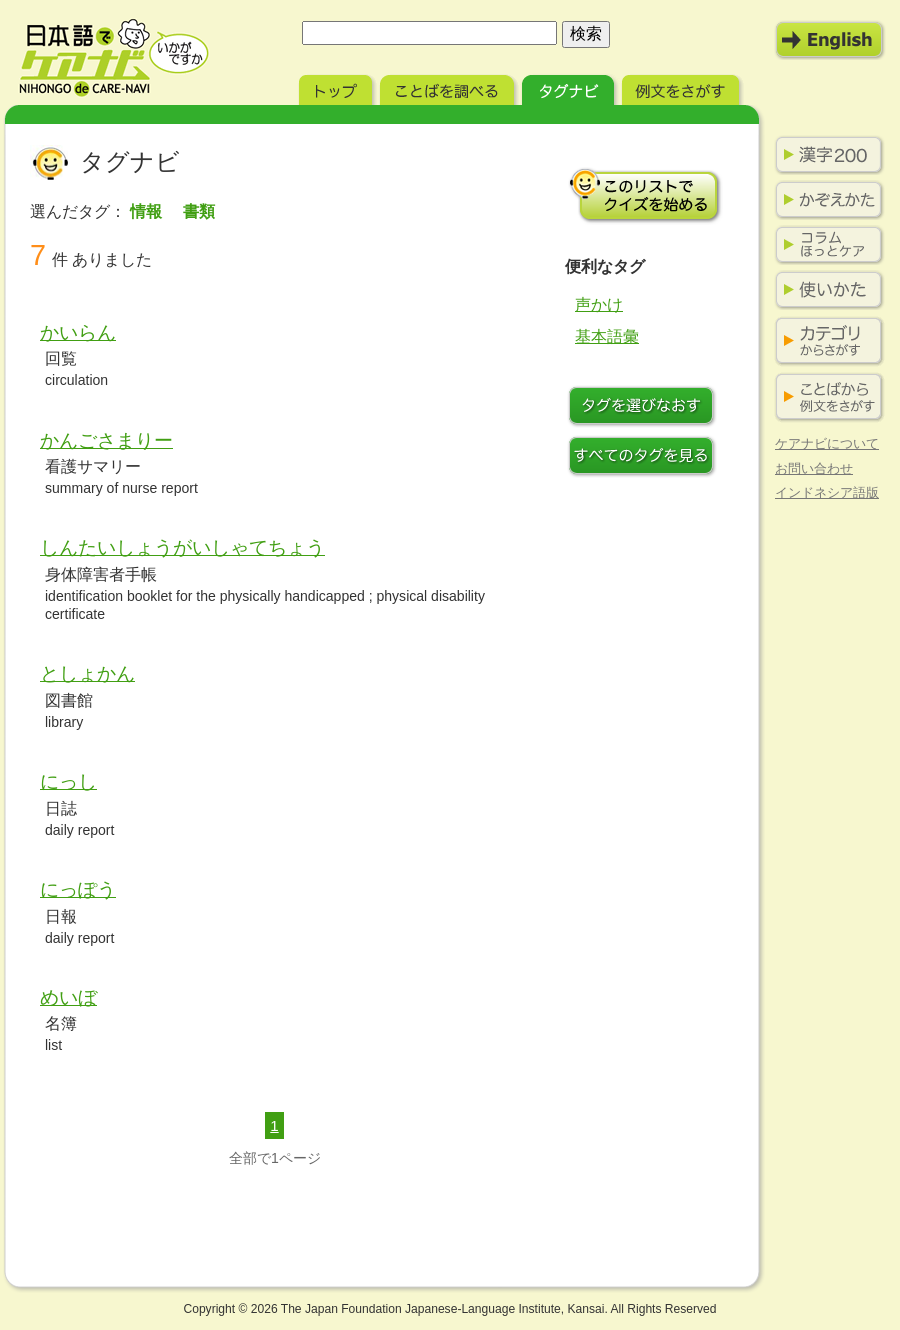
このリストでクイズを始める (645, 195)
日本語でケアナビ (114, 58)
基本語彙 (607, 336)
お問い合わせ (814, 468)
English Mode (830, 40)
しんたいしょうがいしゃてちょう (182, 547)
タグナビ (570, 87)
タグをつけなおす (645, 408)
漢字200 (825, 155)
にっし (68, 781)
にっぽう (78, 889)
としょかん (87, 673)
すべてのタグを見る (645, 458)
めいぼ (68, 997)
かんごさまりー (106, 440)
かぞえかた (825, 200)
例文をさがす (682, 87)
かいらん (78, 332)
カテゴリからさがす (825, 341)
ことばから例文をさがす (825, 397)
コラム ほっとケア (825, 245)
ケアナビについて (827, 443)
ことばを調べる (449, 87)
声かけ (599, 304)
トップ (337, 87)
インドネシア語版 (827, 492)
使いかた (825, 290)
